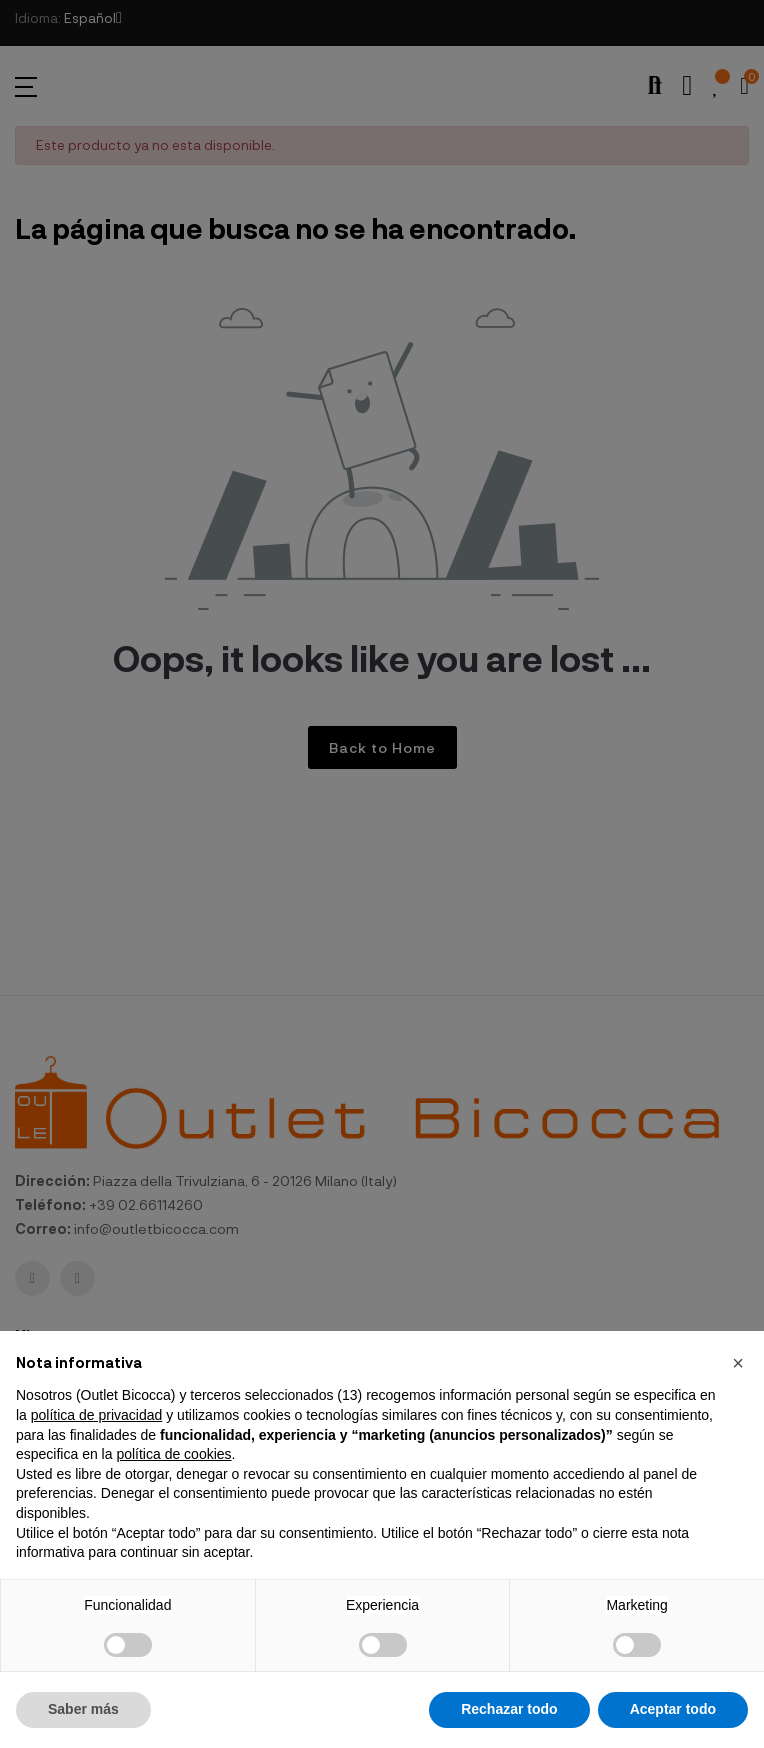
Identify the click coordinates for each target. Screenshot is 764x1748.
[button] (738, 1363)
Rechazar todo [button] (509, 1709)
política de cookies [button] (173, 1454)
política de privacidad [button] (97, 1415)
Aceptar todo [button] (673, 1709)
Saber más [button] (83, 1709)
